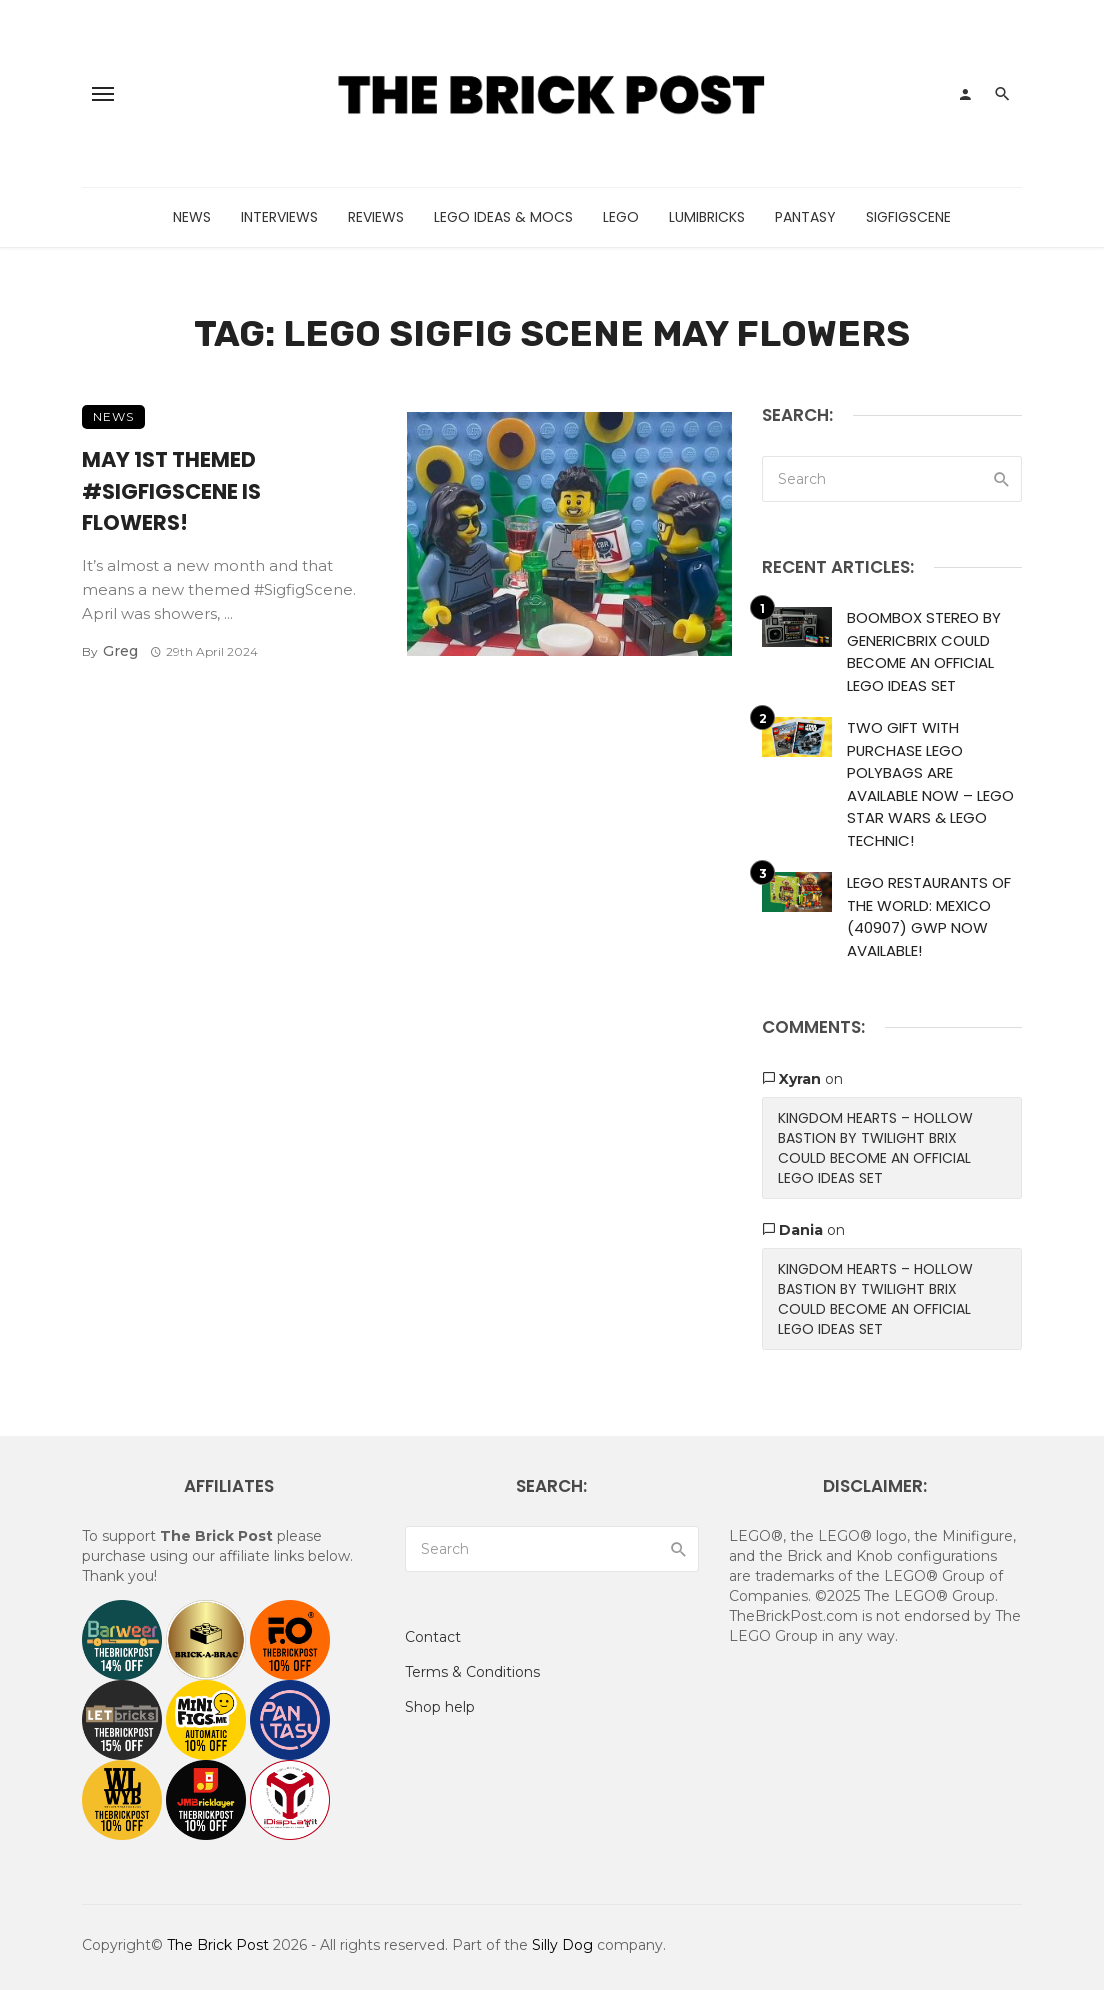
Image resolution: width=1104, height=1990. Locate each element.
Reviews (376, 217)
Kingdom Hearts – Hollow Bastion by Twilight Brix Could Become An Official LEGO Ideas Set (875, 1148)
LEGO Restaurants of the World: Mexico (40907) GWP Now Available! (929, 916)
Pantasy (805, 217)
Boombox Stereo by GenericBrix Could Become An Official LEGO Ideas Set (924, 651)
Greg (120, 651)
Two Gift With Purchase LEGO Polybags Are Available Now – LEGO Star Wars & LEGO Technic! (930, 784)
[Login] (965, 94)
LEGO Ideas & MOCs (503, 217)
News (192, 217)
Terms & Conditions (472, 1672)
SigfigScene (908, 217)
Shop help (440, 1707)
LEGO (621, 217)
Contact (433, 1637)
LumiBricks (707, 217)
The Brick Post (218, 1945)
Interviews (279, 217)
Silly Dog (562, 1945)
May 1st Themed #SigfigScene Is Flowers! (171, 491)
